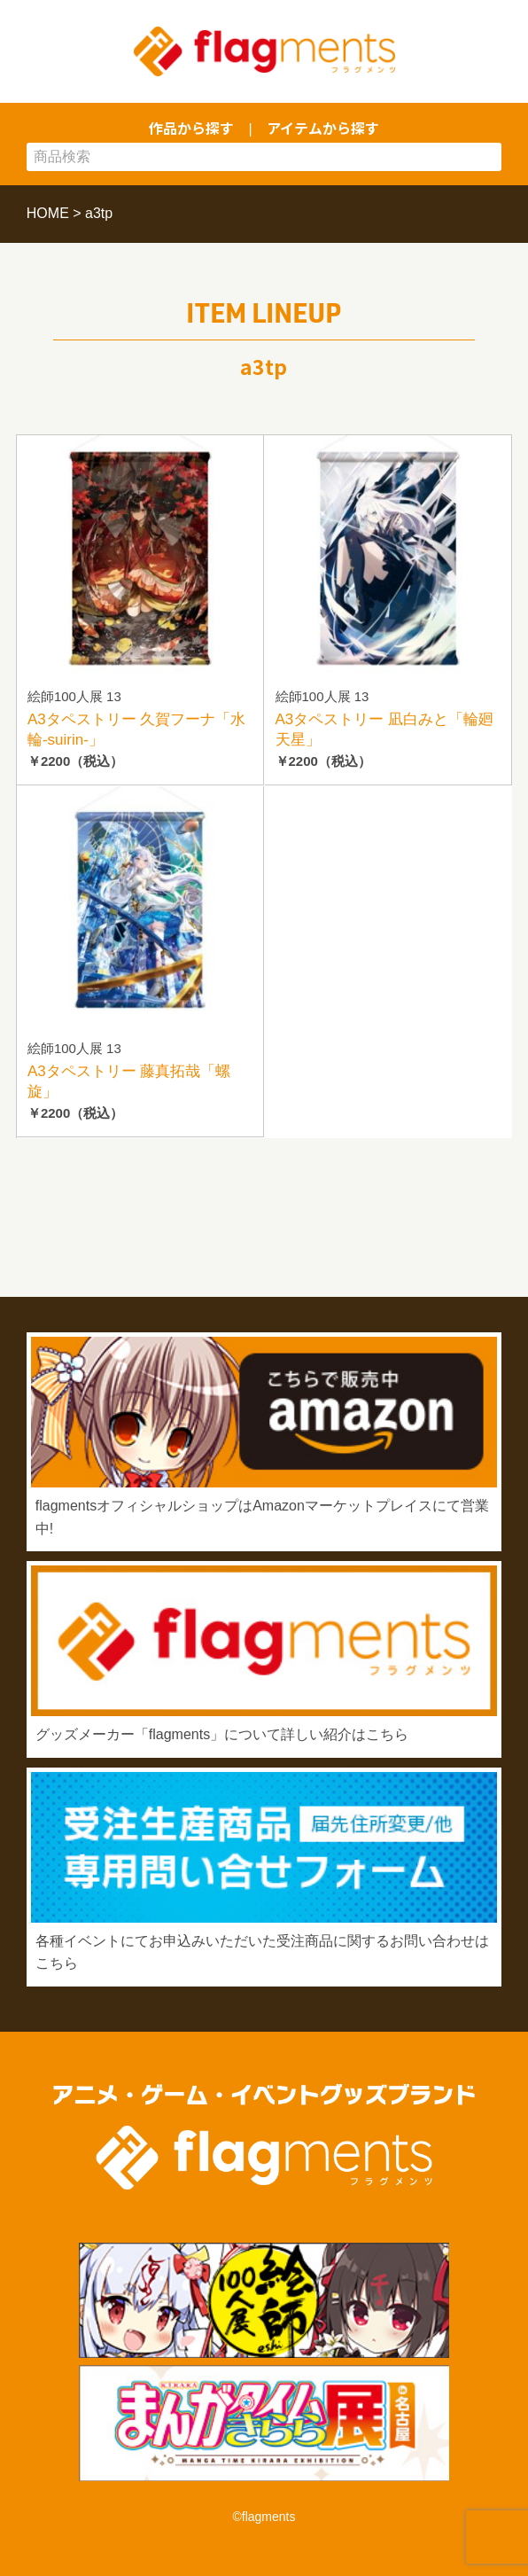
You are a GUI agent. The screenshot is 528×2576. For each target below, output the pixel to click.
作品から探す (191, 127)
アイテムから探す (323, 127)
